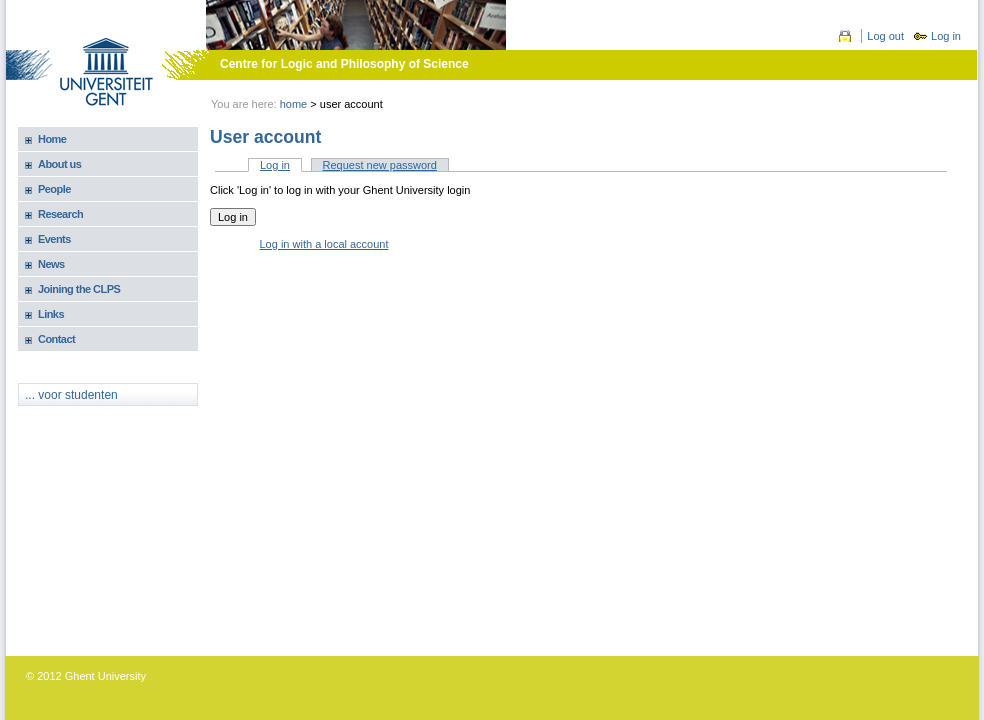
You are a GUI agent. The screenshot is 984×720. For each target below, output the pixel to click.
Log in (946, 36)
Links (51, 314)
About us (59, 164)
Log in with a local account (324, 244)
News (51, 264)
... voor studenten (71, 395)
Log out (885, 36)
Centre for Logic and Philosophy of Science (344, 64)
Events (54, 239)
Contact (56, 339)
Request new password (380, 165)
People (54, 189)
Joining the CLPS (79, 289)
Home (294, 104)
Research (60, 214)
